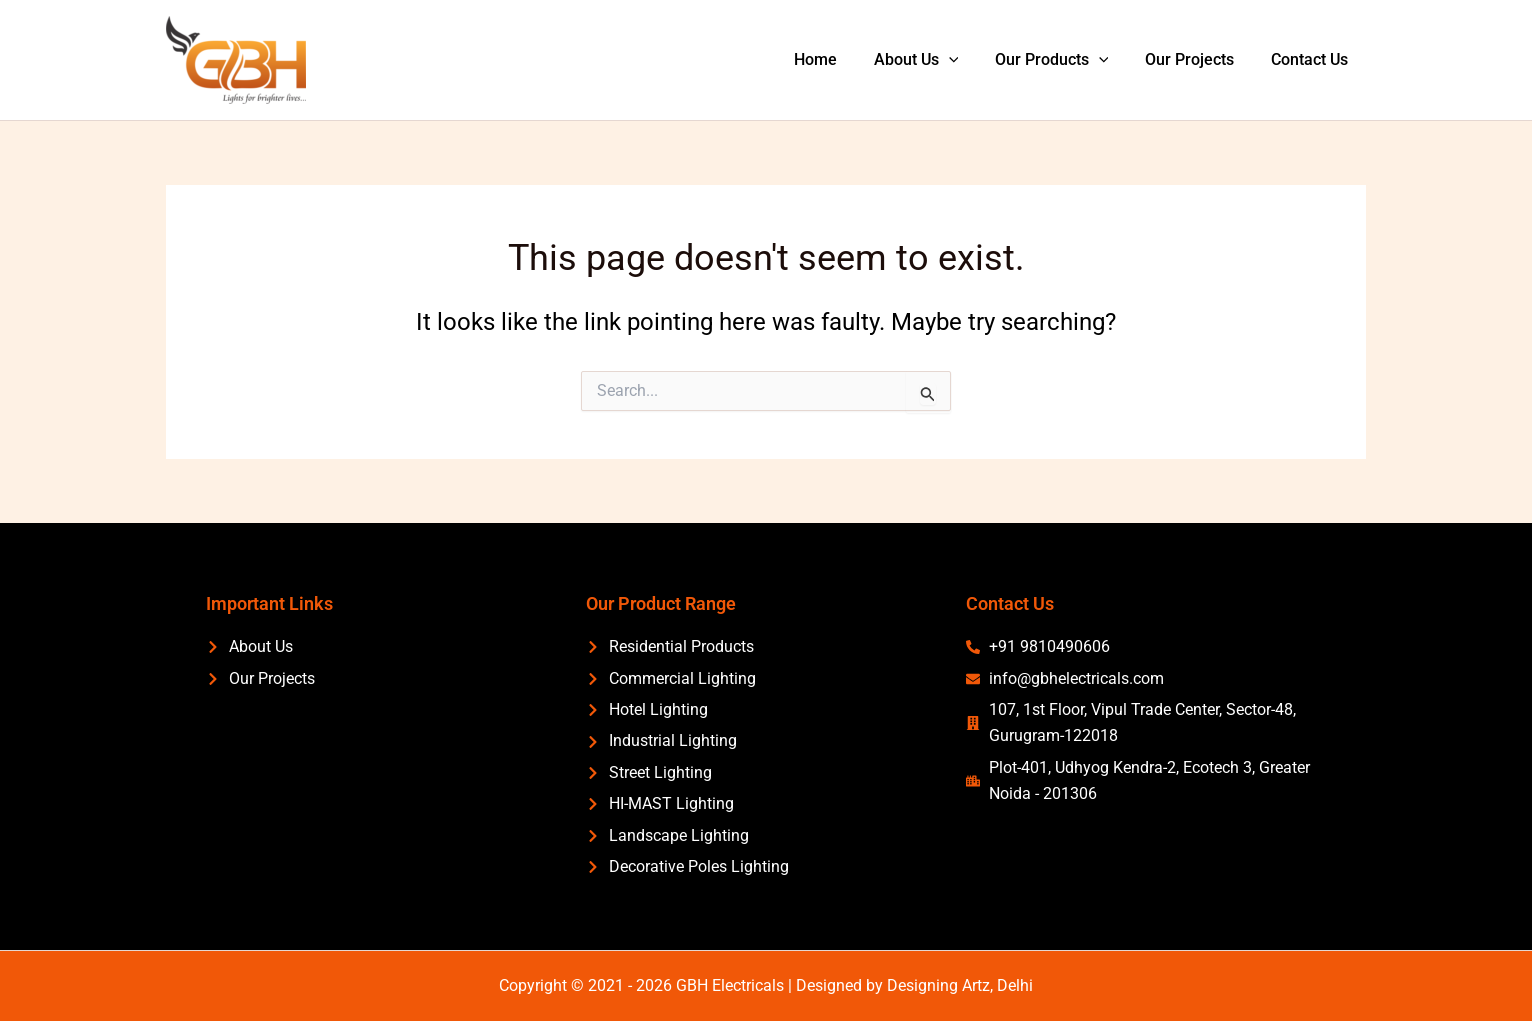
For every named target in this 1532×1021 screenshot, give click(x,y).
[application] (965, 60)
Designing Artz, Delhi (960, 985)
